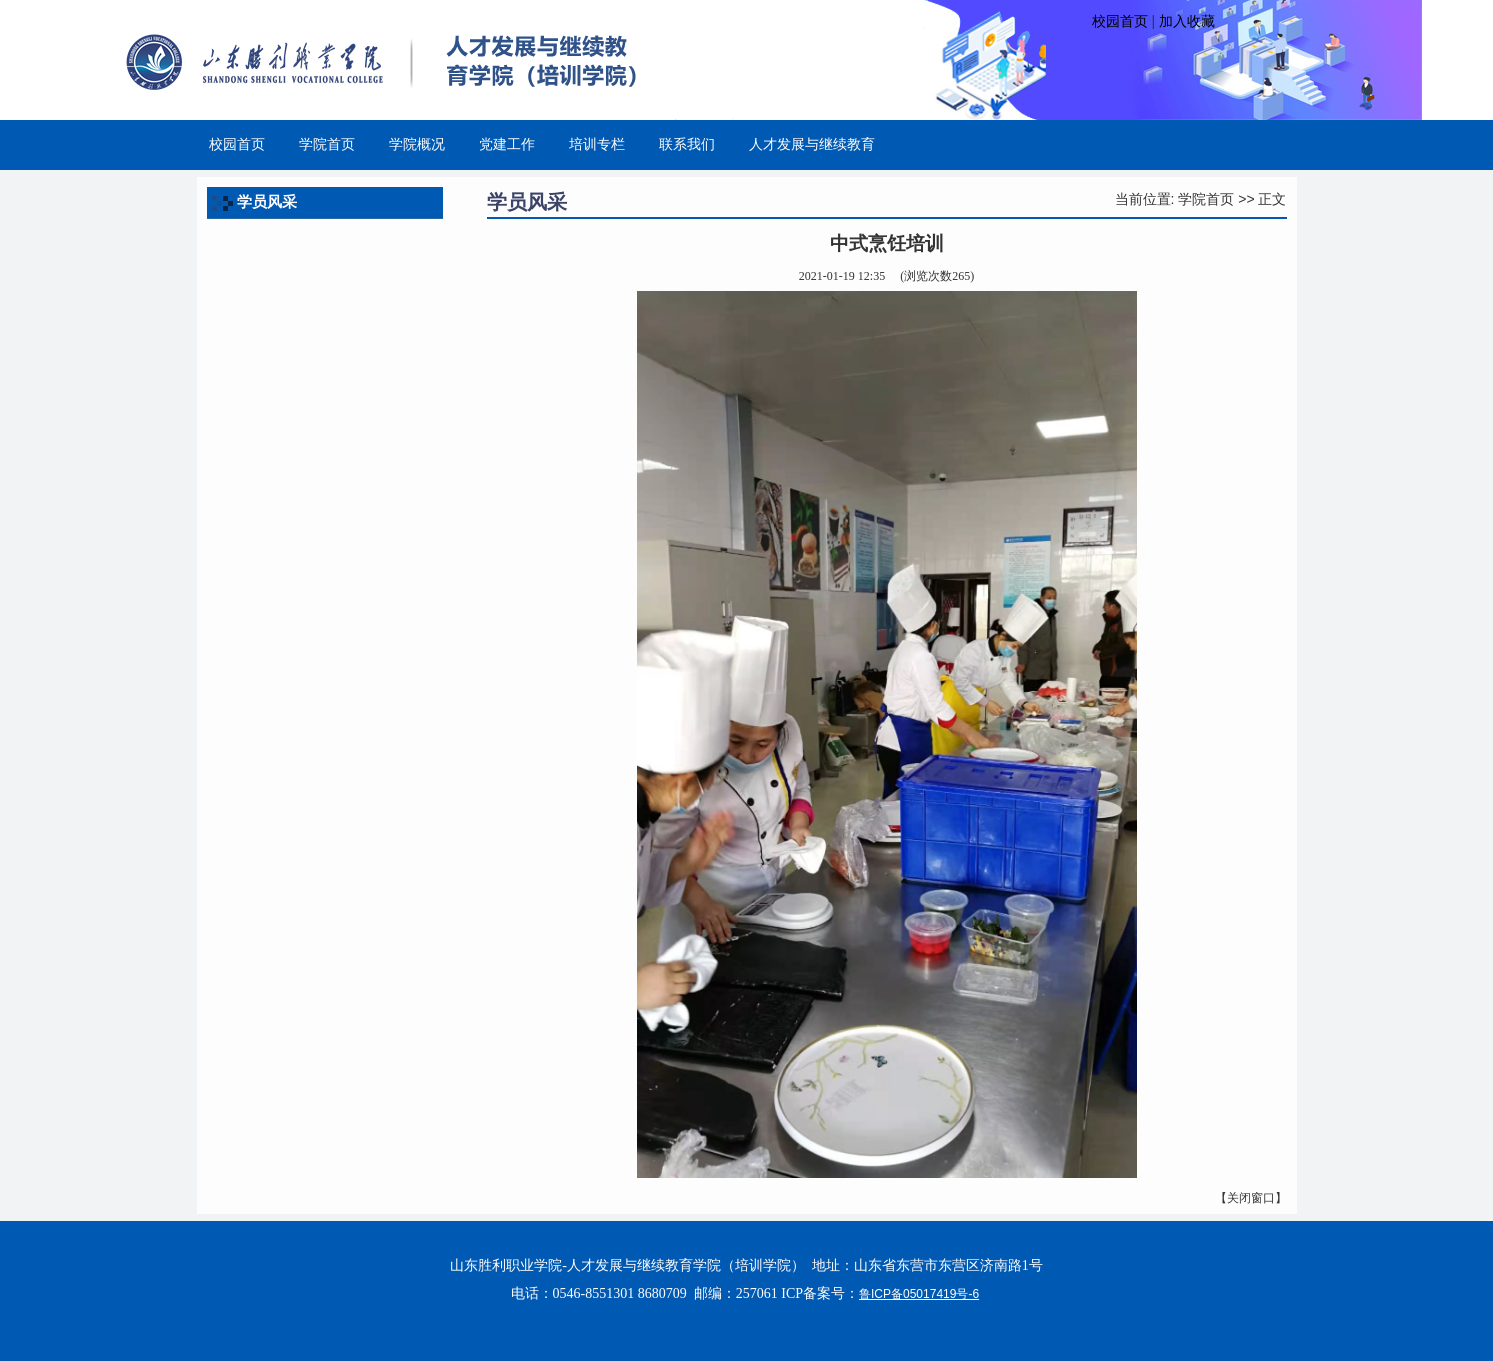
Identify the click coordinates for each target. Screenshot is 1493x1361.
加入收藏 (1187, 21)
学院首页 (1206, 199)
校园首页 (1120, 21)
